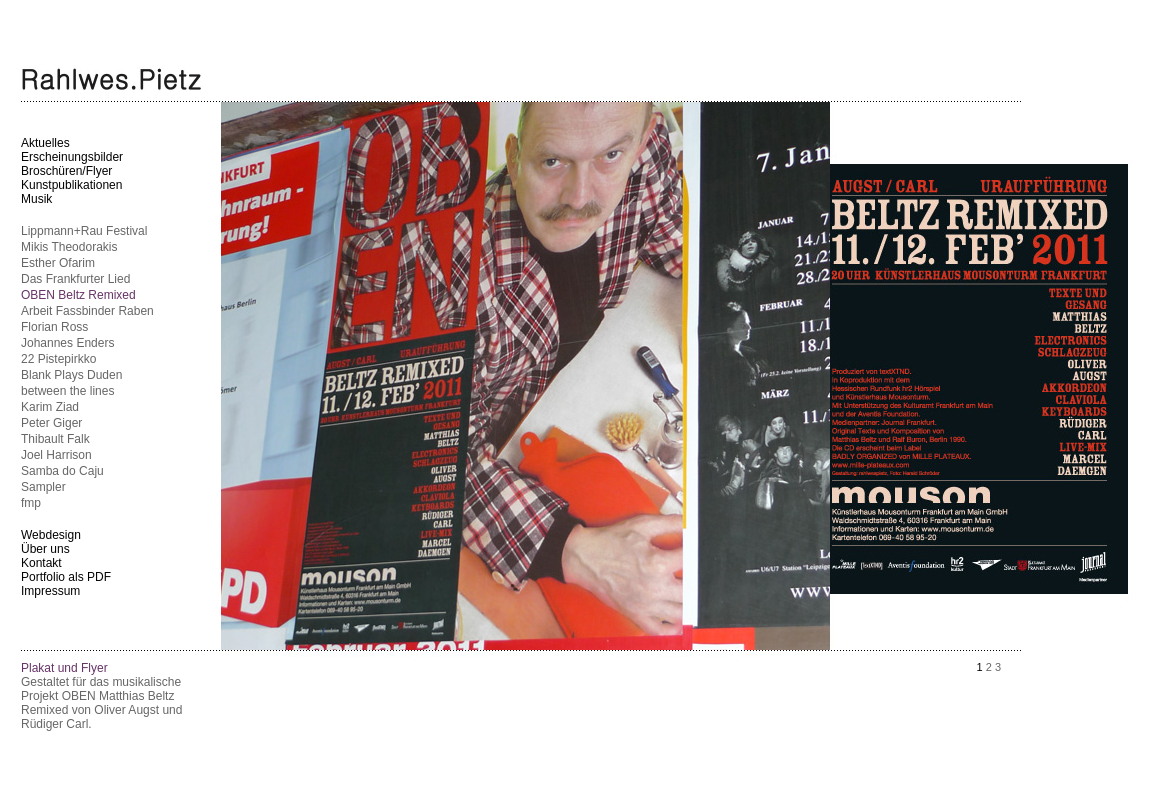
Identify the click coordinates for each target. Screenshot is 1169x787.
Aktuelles (45, 143)
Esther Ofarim (58, 263)
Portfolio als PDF (66, 577)
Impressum (50, 591)
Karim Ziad (50, 407)
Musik (36, 199)
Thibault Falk (55, 439)
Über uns (45, 549)
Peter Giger (51, 423)
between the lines (67, 391)
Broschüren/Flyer (66, 171)
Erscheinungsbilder (72, 157)
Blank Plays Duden (71, 375)
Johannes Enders (67, 343)
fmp (31, 503)
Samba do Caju (62, 471)
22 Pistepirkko (58, 359)
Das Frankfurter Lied (75, 279)
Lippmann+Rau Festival (84, 231)
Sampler (43, 487)
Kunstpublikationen (71, 185)
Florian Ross (54, 327)
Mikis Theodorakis (69, 247)
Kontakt (41, 563)
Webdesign (51, 535)
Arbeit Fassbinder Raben (87, 311)
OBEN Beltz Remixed (78, 295)
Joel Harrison (56, 455)
